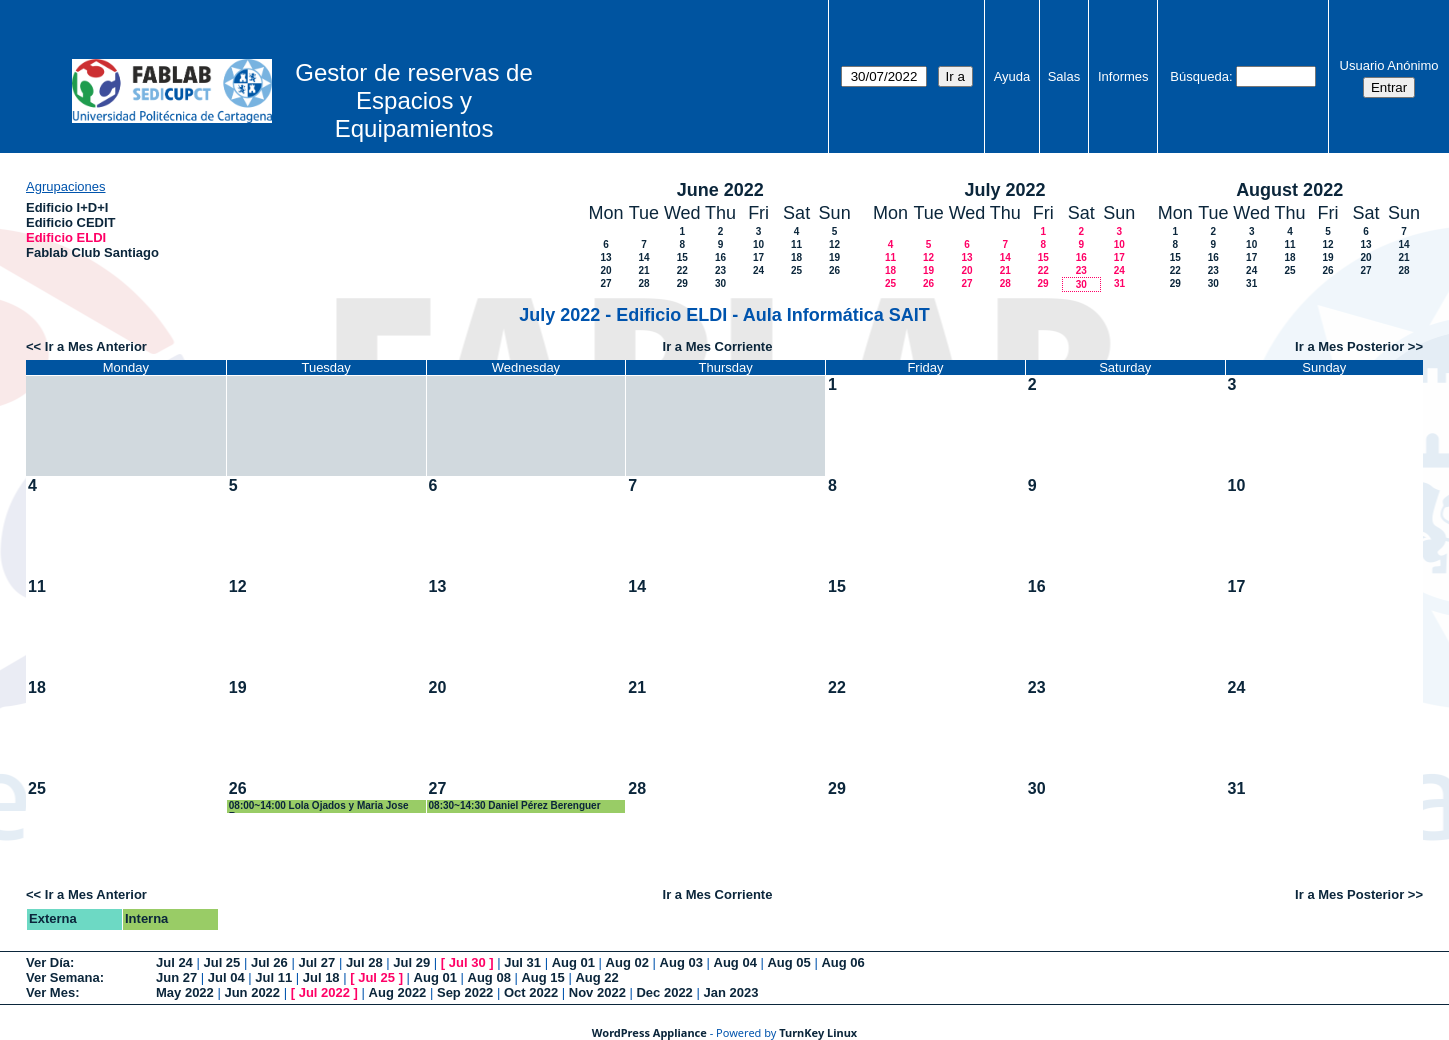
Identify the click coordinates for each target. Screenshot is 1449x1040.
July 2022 (1004, 190)
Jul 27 (316, 962)
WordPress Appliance (649, 1032)
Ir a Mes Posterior (1349, 346)
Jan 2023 (730, 992)
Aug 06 (842, 962)
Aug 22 (596, 977)
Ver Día (48, 962)
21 (643, 270)
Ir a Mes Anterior (96, 346)
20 (605, 270)
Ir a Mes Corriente (718, 346)
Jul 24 (174, 962)
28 (643, 283)
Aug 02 (627, 962)
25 (796, 270)
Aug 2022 (398, 992)
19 (834, 257)
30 (720, 283)
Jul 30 (467, 962)
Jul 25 (221, 962)
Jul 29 (411, 962)
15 (682, 257)
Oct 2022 (531, 992)
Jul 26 (269, 962)
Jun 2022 (252, 992)
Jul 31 (522, 962)
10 (758, 244)
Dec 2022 (664, 992)
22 (682, 270)
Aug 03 (681, 962)
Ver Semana (63, 977)
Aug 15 (542, 977)
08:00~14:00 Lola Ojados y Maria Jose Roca (319, 806)
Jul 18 (321, 977)
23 (720, 270)
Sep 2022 (465, 992)
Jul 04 (226, 977)
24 (758, 270)
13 (605, 257)
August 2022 (1289, 190)
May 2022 (185, 992)
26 (834, 270)
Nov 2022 (597, 992)
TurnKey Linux (818, 1032)
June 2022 (720, 190)
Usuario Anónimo (1389, 65)
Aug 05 (788, 962)
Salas (1064, 76)
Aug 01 (573, 962)
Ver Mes (50, 992)
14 (643, 257)
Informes (1123, 76)
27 (605, 283)
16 (720, 257)
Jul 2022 (324, 992)
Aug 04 (735, 962)
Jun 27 (176, 977)
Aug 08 (489, 977)
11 (796, 244)
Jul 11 (273, 977)
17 (758, 257)
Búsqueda (1199, 76)
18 (796, 257)
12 (834, 244)
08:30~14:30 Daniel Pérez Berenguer (515, 805)
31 (1119, 283)
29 (682, 283)
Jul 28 (364, 962)
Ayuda (1012, 76)
